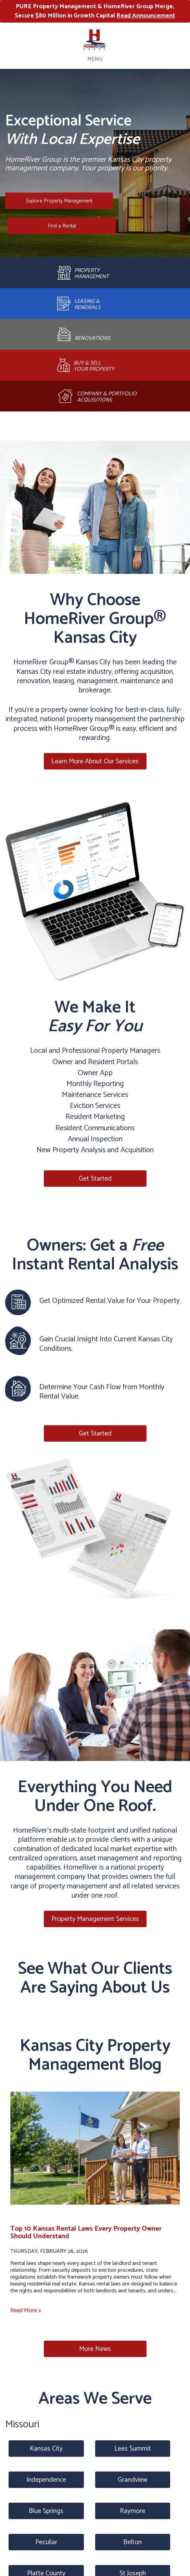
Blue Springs (46, 2511)
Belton (132, 2542)
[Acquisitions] (95, 396)
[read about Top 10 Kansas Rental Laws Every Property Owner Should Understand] (95, 2153)
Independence (46, 2480)
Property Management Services (95, 1919)
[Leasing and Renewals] (95, 303)
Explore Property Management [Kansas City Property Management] (59, 201)
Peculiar (46, 2542)
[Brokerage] (95, 365)
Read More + (25, 2310)
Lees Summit (132, 2448)
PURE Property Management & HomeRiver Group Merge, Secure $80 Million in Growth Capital (95, 11)
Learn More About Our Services (95, 761)
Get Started (95, 1178)
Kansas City (46, 2448)
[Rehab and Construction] (95, 334)
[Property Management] (95, 272)
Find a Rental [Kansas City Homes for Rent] (62, 226)
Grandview (132, 2480)
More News (95, 2349)
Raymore (132, 2511)
